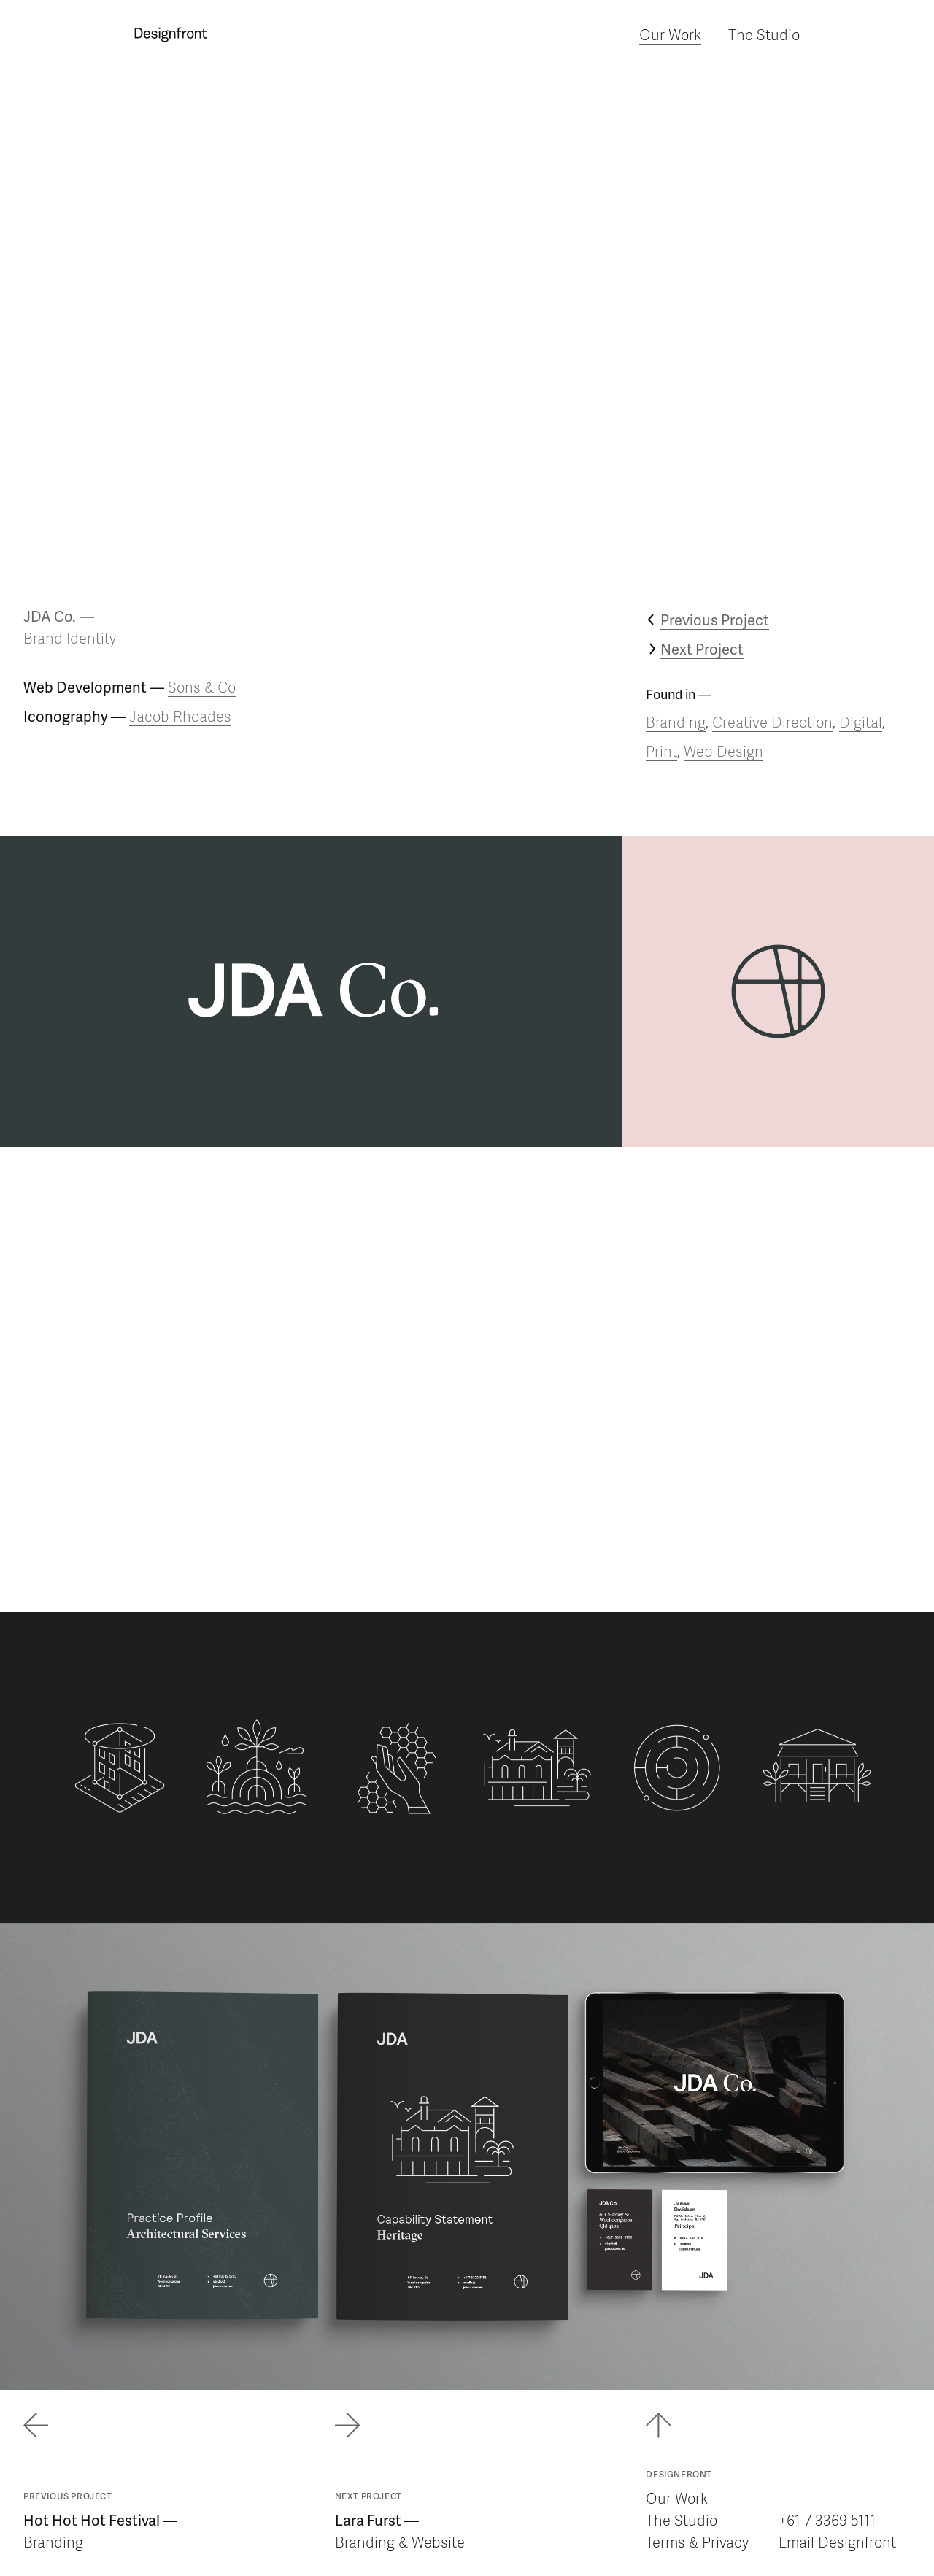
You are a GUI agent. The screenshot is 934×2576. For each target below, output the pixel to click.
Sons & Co (202, 686)
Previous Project (714, 619)
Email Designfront (837, 2541)
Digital (860, 722)
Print (661, 751)
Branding (676, 722)
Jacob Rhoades (180, 716)
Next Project (702, 649)
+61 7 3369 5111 (827, 2520)
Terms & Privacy (697, 2541)
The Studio (764, 34)
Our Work (670, 34)
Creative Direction (772, 722)
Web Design (723, 751)
